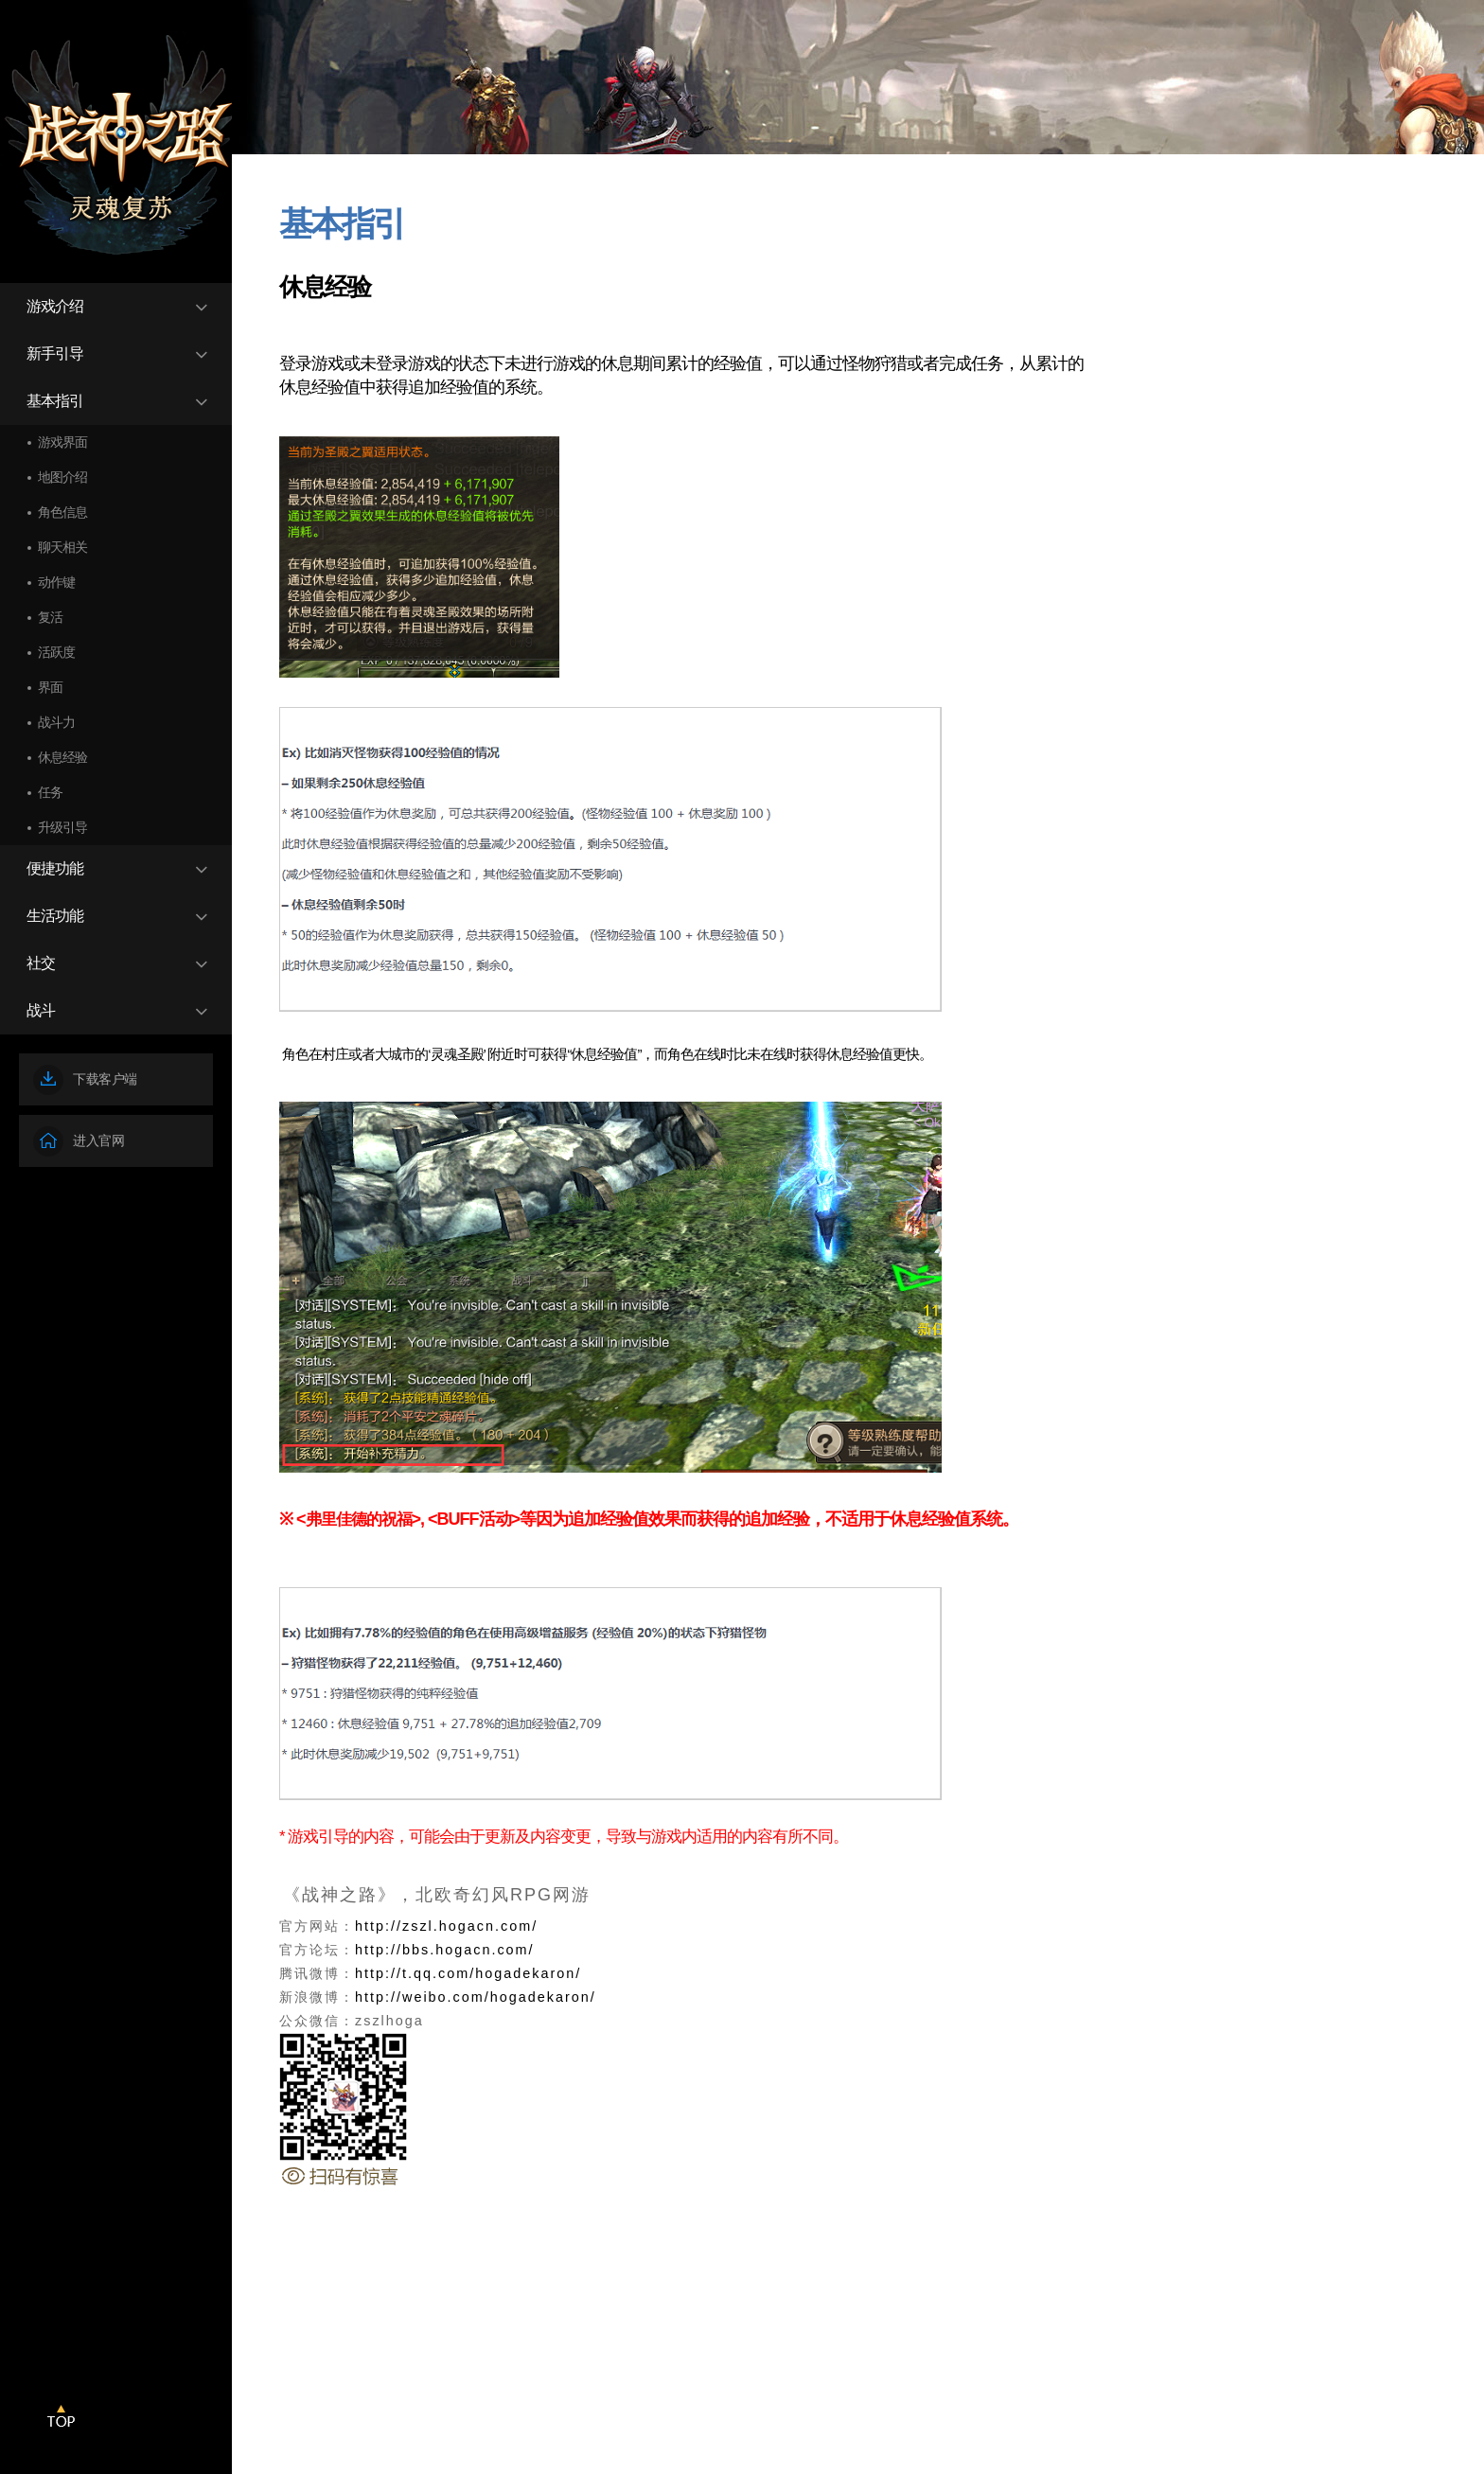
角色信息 (62, 512)
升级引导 (62, 827)
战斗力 (56, 722)
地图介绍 (62, 477)
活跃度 (56, 652)
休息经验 (62, 757)
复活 (50, 617)
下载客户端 (85, 1080)
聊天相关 (62, 547)
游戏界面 (62, 442)
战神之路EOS (117, 150)
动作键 (56, 582)
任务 (50, 792)
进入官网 (78, 1141)
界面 (50, 687)
